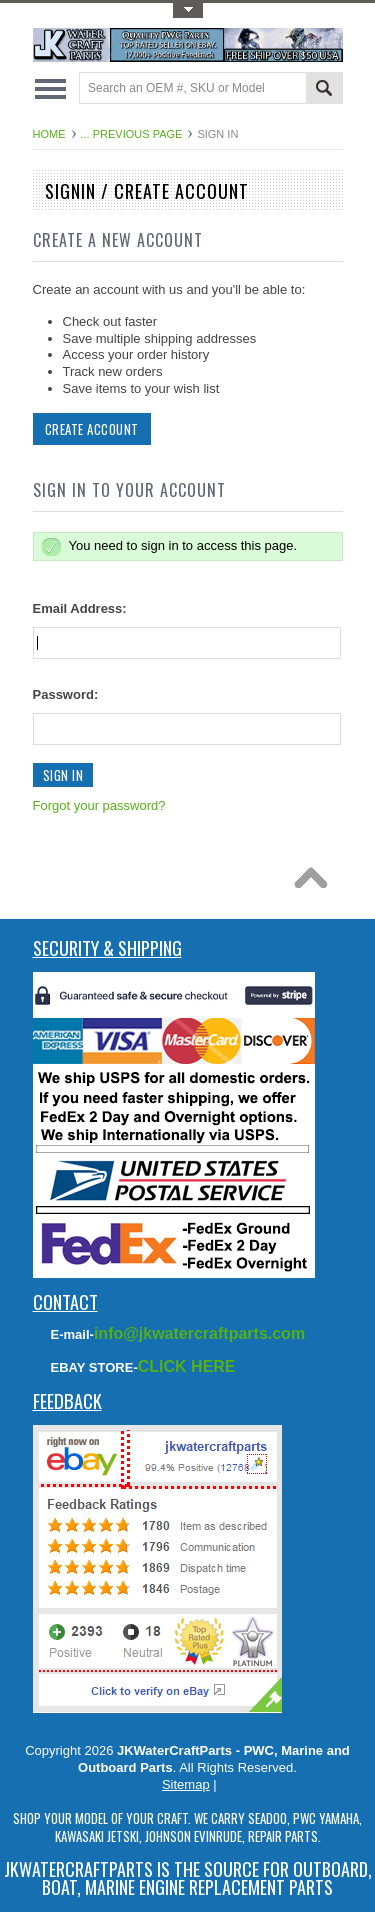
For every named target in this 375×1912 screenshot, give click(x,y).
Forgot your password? (99, 805)
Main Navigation (50, 89)
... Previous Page (132, 134)
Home (49, 134)
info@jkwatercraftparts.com (199, 1333)
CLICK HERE (187, 1366)
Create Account (92, 429)
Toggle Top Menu (188, 10)
